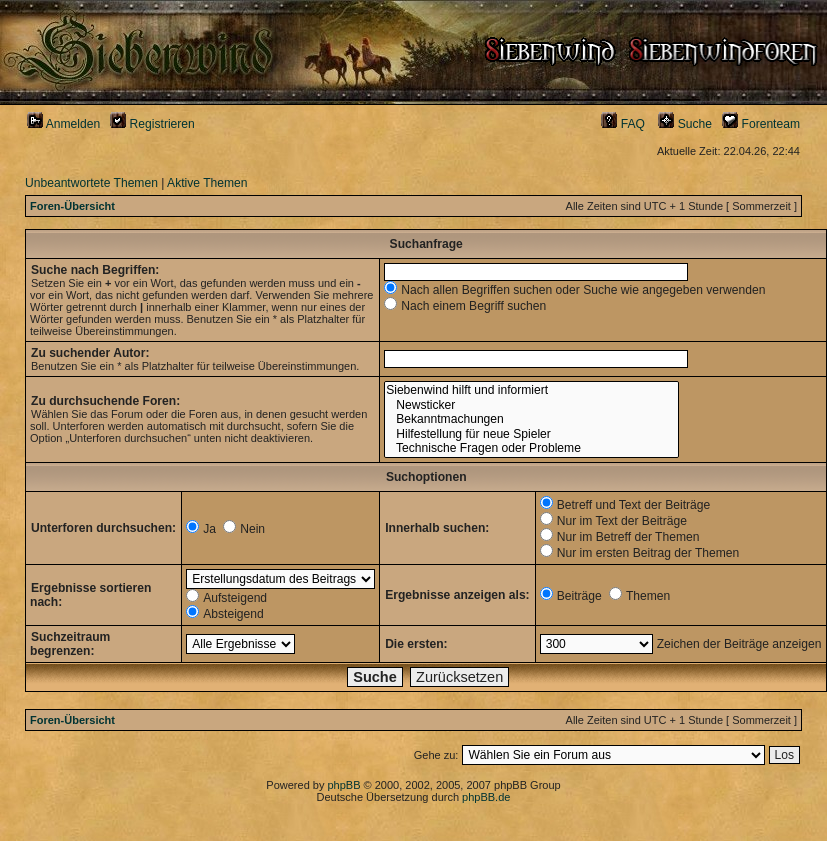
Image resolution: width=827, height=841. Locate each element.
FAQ (623, 124)
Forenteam (761, 124)
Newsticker (531, 405)
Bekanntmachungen (531, 419)
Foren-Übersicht (72, 206)
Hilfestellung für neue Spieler (531, 434)
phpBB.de (486, 797)
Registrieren (152, 124)
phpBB (343, 785)
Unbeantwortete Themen (91, 183)
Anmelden (63, 124)
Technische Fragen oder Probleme (531, 448)
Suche (685, 124)
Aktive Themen (207, 183)
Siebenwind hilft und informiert (531, 390)
